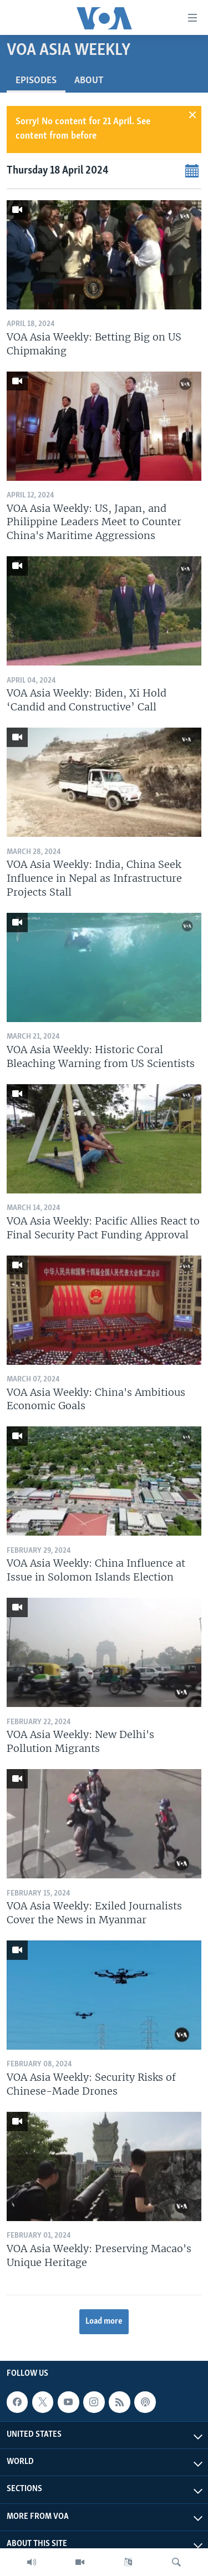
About (89, 80)
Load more (104, 2321)
